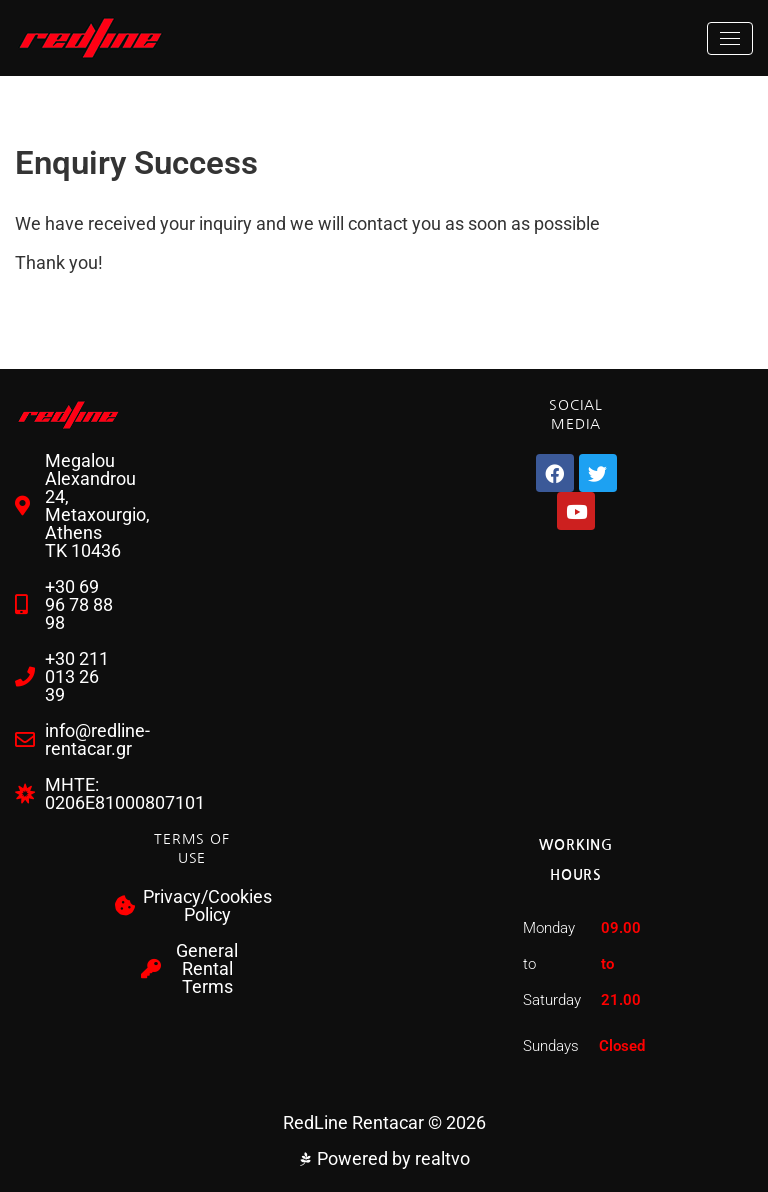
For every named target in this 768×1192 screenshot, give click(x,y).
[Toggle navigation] (730, 38)
